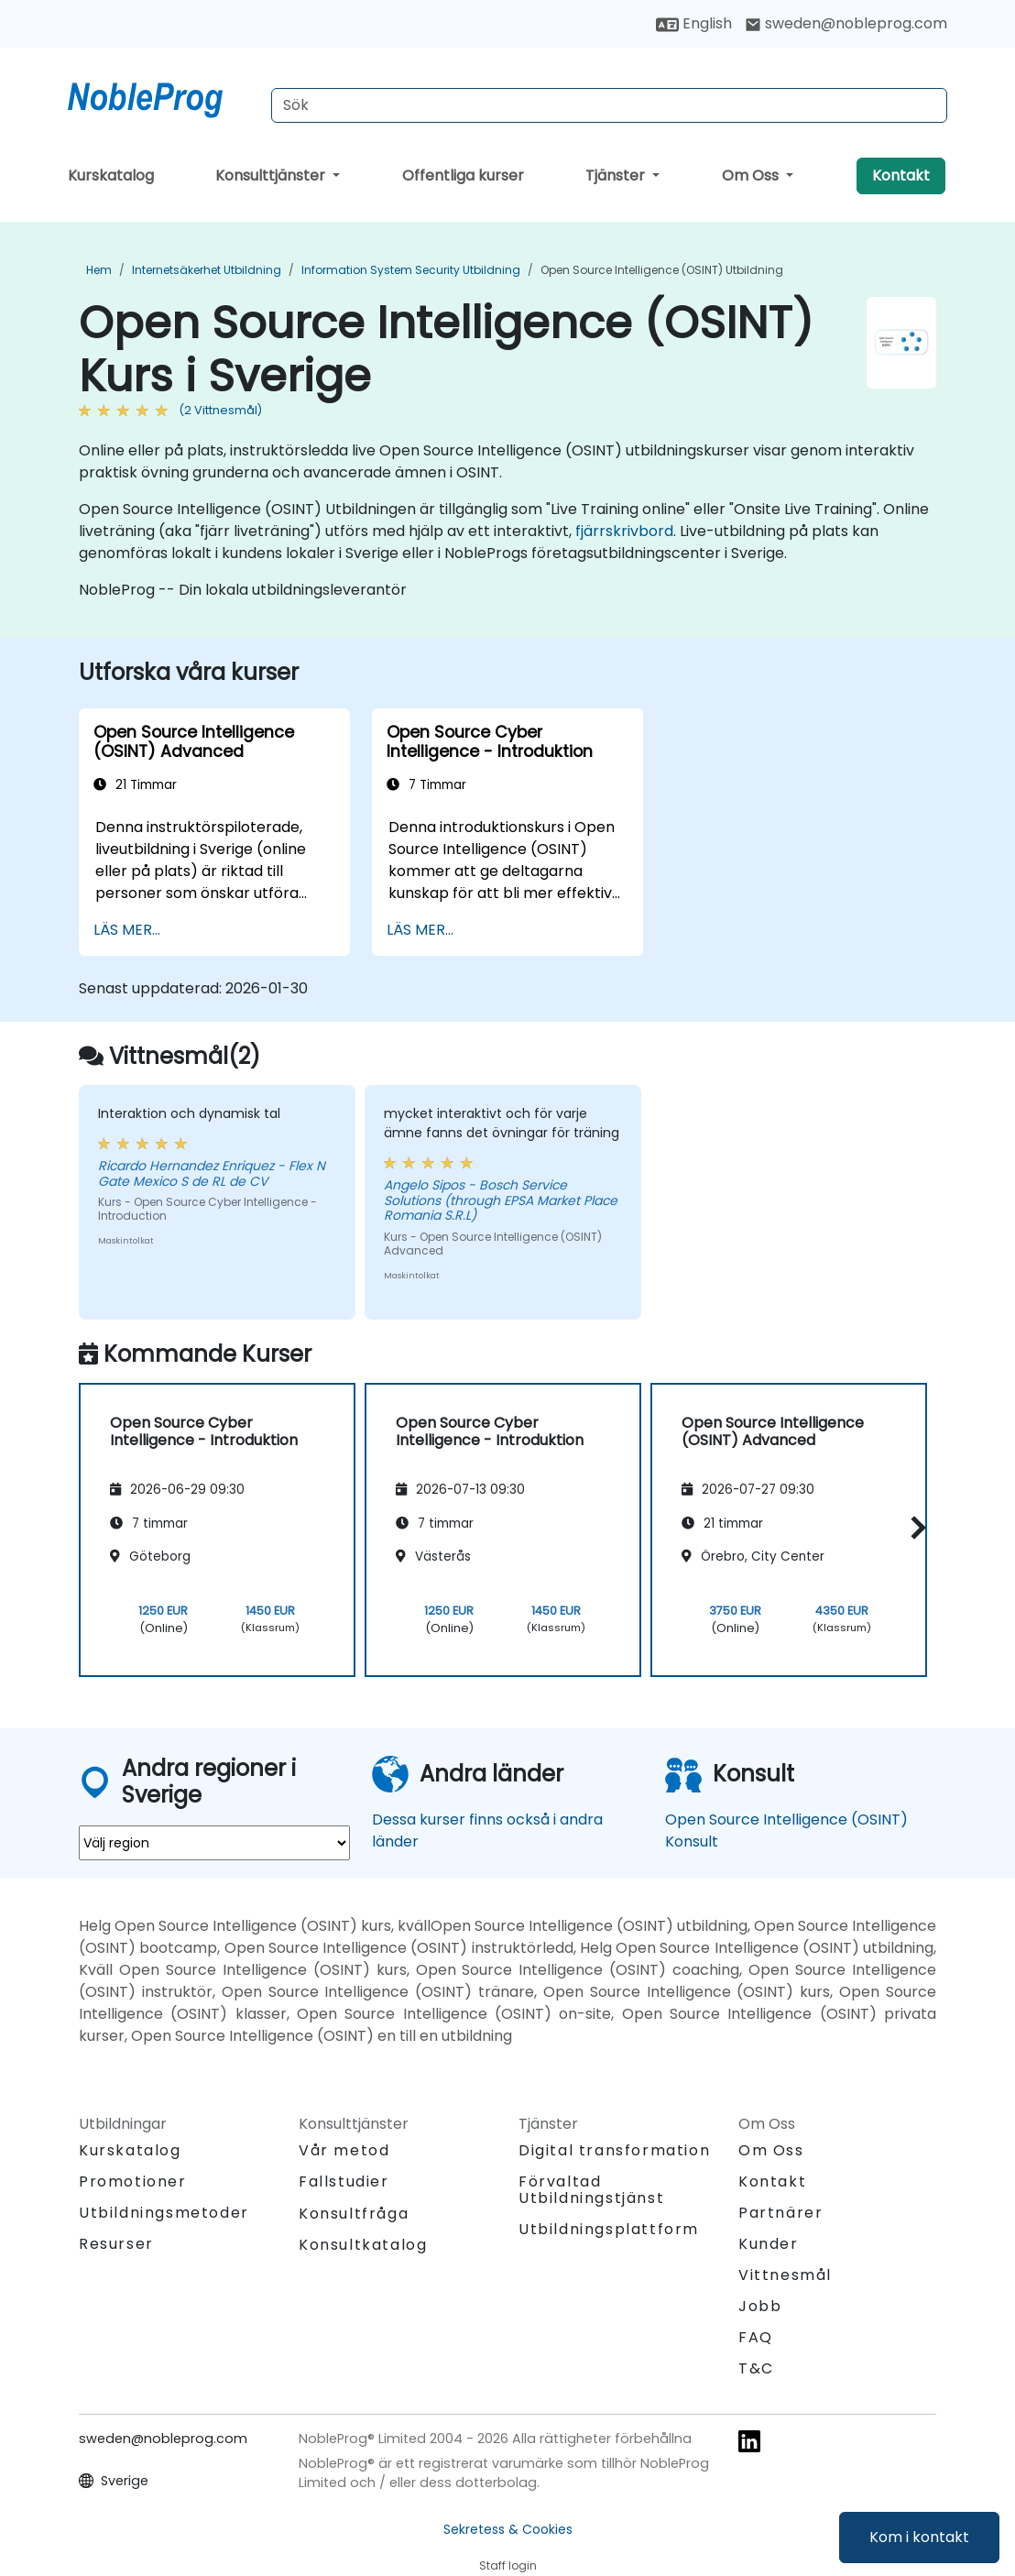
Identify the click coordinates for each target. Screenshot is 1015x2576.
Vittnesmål (785, 2275)
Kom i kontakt (919, 2537)
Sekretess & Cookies (508, 2529)
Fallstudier (344, 2181)
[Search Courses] (609, 105)
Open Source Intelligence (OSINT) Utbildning (661, 270)
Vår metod (344, 2150)
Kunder (768, 2243)
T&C (756, 2368)
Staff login (508, 2565)
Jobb (759, 2306)
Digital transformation (614, 2150)
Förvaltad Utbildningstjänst (591, 2190)
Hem (99, 270)
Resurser (116, 2243)
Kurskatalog (111, 175)
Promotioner (133, 2181)
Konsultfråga (354, 2214)
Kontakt (901, 175)
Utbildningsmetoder (164, 2212)
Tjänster (617, 175)
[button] (913, 1527)
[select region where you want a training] (214, 1842)
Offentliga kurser (463, 175)
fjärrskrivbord (624, 531)
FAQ (755, 2337)
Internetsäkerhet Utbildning (206, 270)
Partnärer (780, 2212)
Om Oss (752, 175)
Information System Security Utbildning (410, 270)
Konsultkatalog (363, 2244)
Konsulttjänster (272, 175)
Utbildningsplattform (608, 2229)
